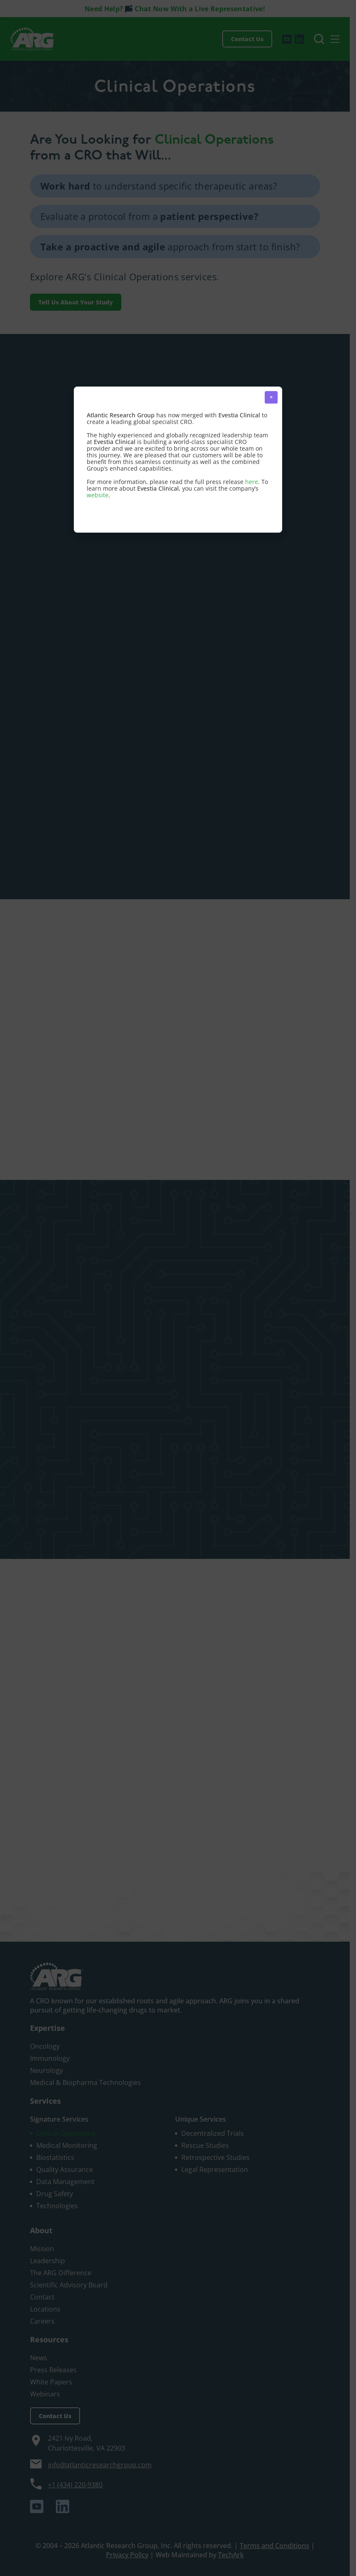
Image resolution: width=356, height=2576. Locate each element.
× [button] (271, 397)
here (251, 482)
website (97, 495)
